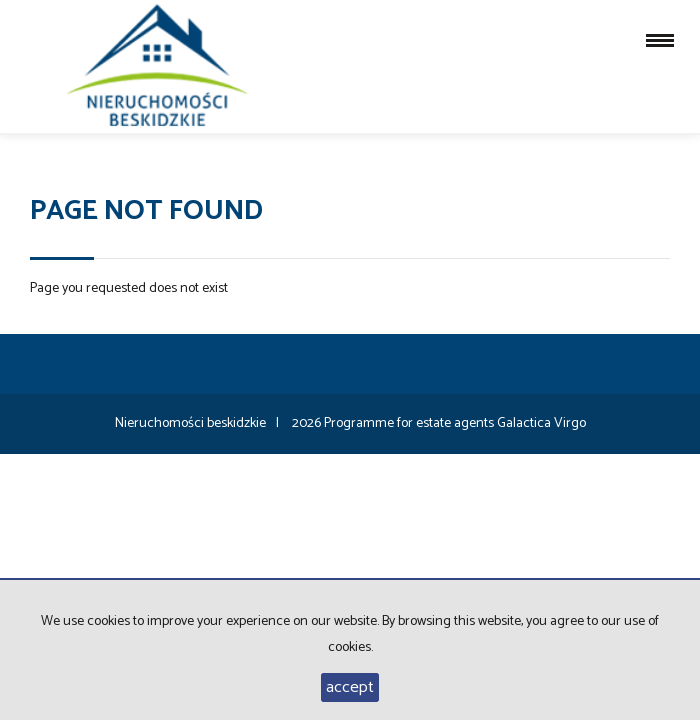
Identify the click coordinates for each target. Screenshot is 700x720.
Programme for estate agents (410, 423)
